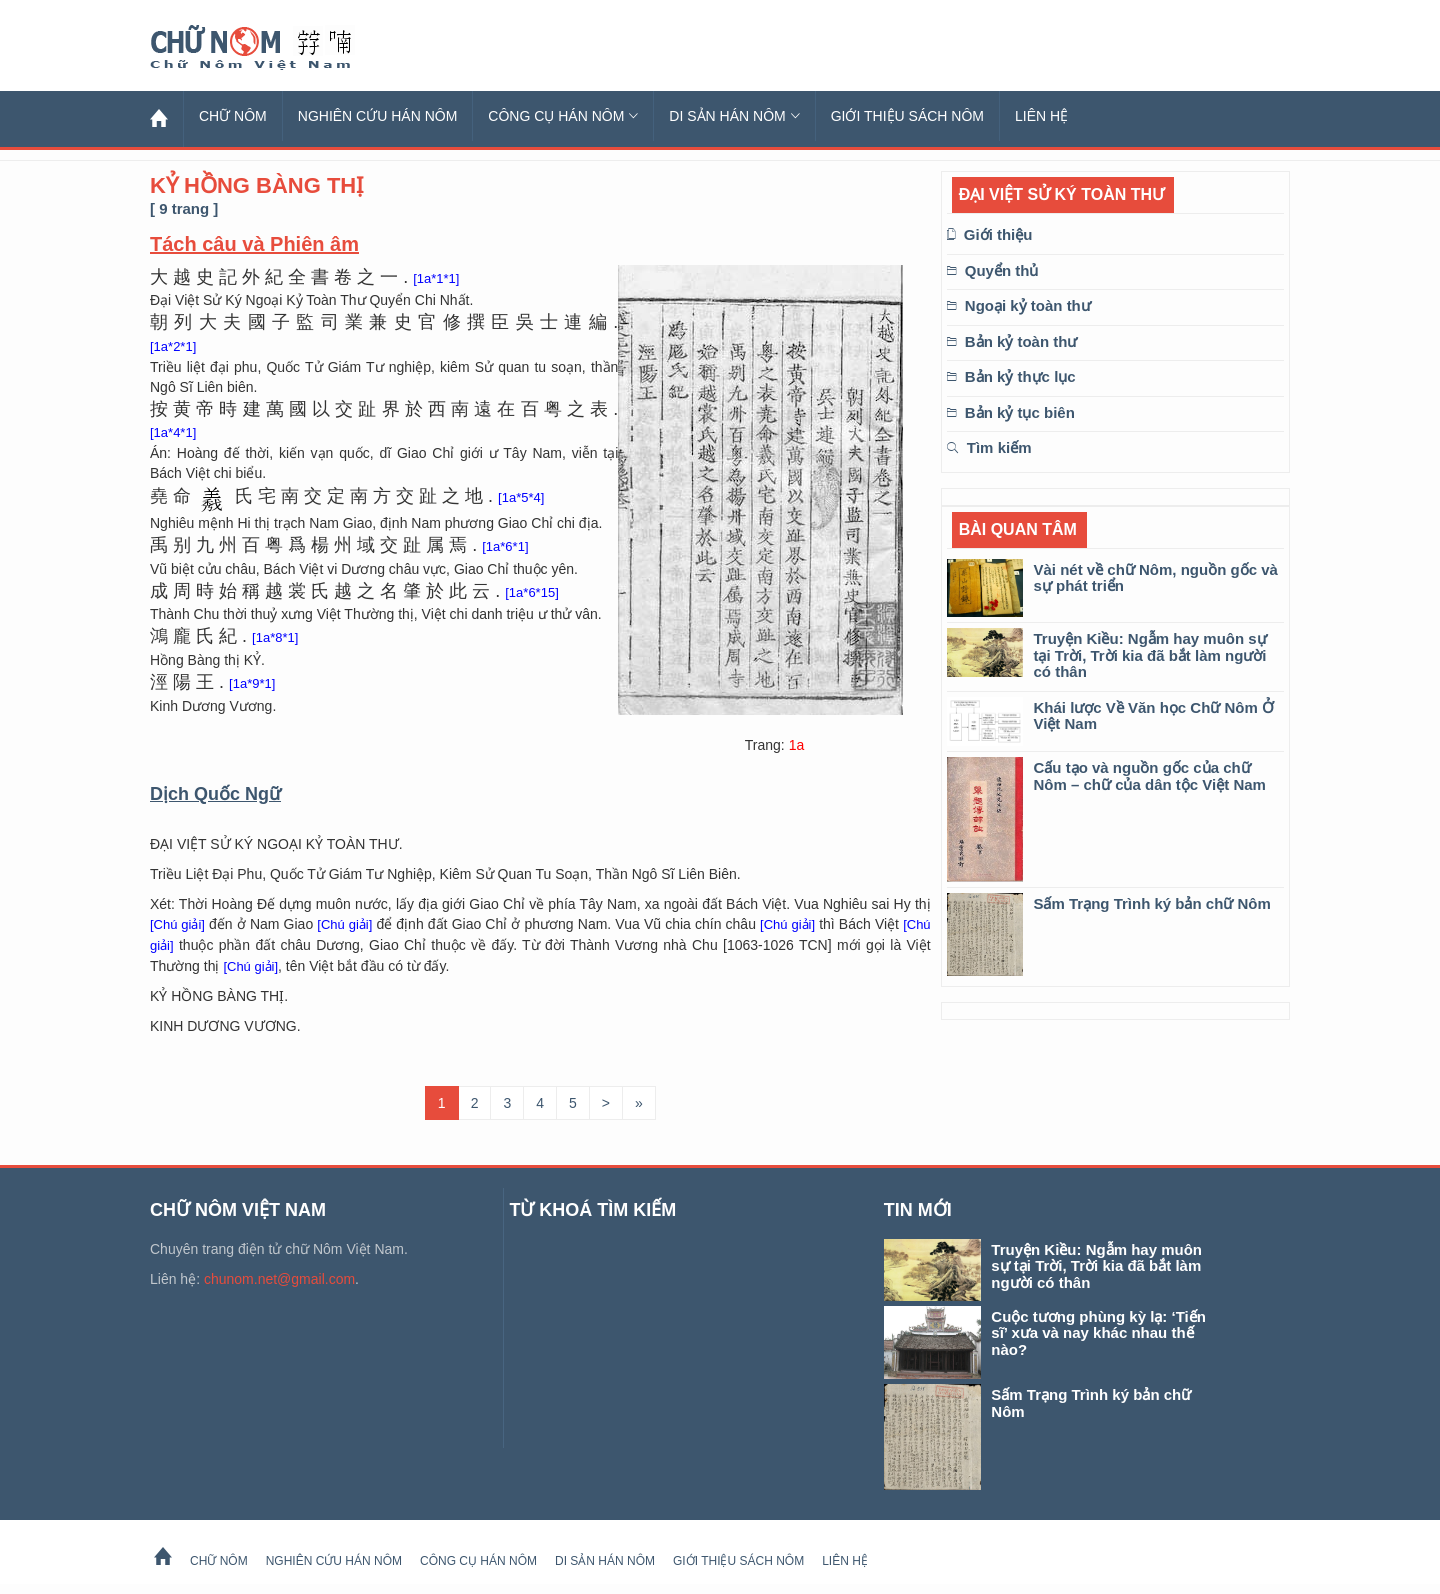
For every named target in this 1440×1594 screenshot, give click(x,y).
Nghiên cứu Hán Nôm (378, 116)
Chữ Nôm (275, 48)
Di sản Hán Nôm (734, 116)
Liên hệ (1041, 116)
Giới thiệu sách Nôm (907, 116)
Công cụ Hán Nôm (563, 116)
